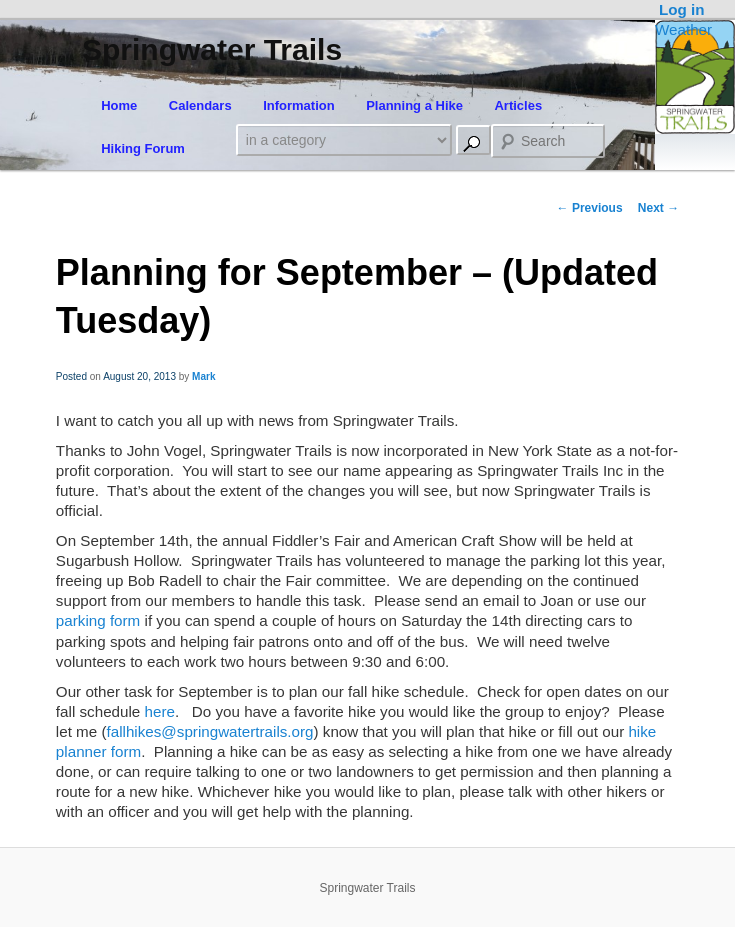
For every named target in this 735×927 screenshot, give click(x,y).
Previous (590, 208)
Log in (682, 9)
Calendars (200, 105)
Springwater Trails (212, 49)
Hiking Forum (143, 148)
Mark (203, 376)
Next (658, 208)
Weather (683, 29)
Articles (518, 105)
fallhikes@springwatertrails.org (210, 731)
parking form (98, 620)
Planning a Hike (414, 105)
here (160, 711)
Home (119, 105)
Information (299, 105)
